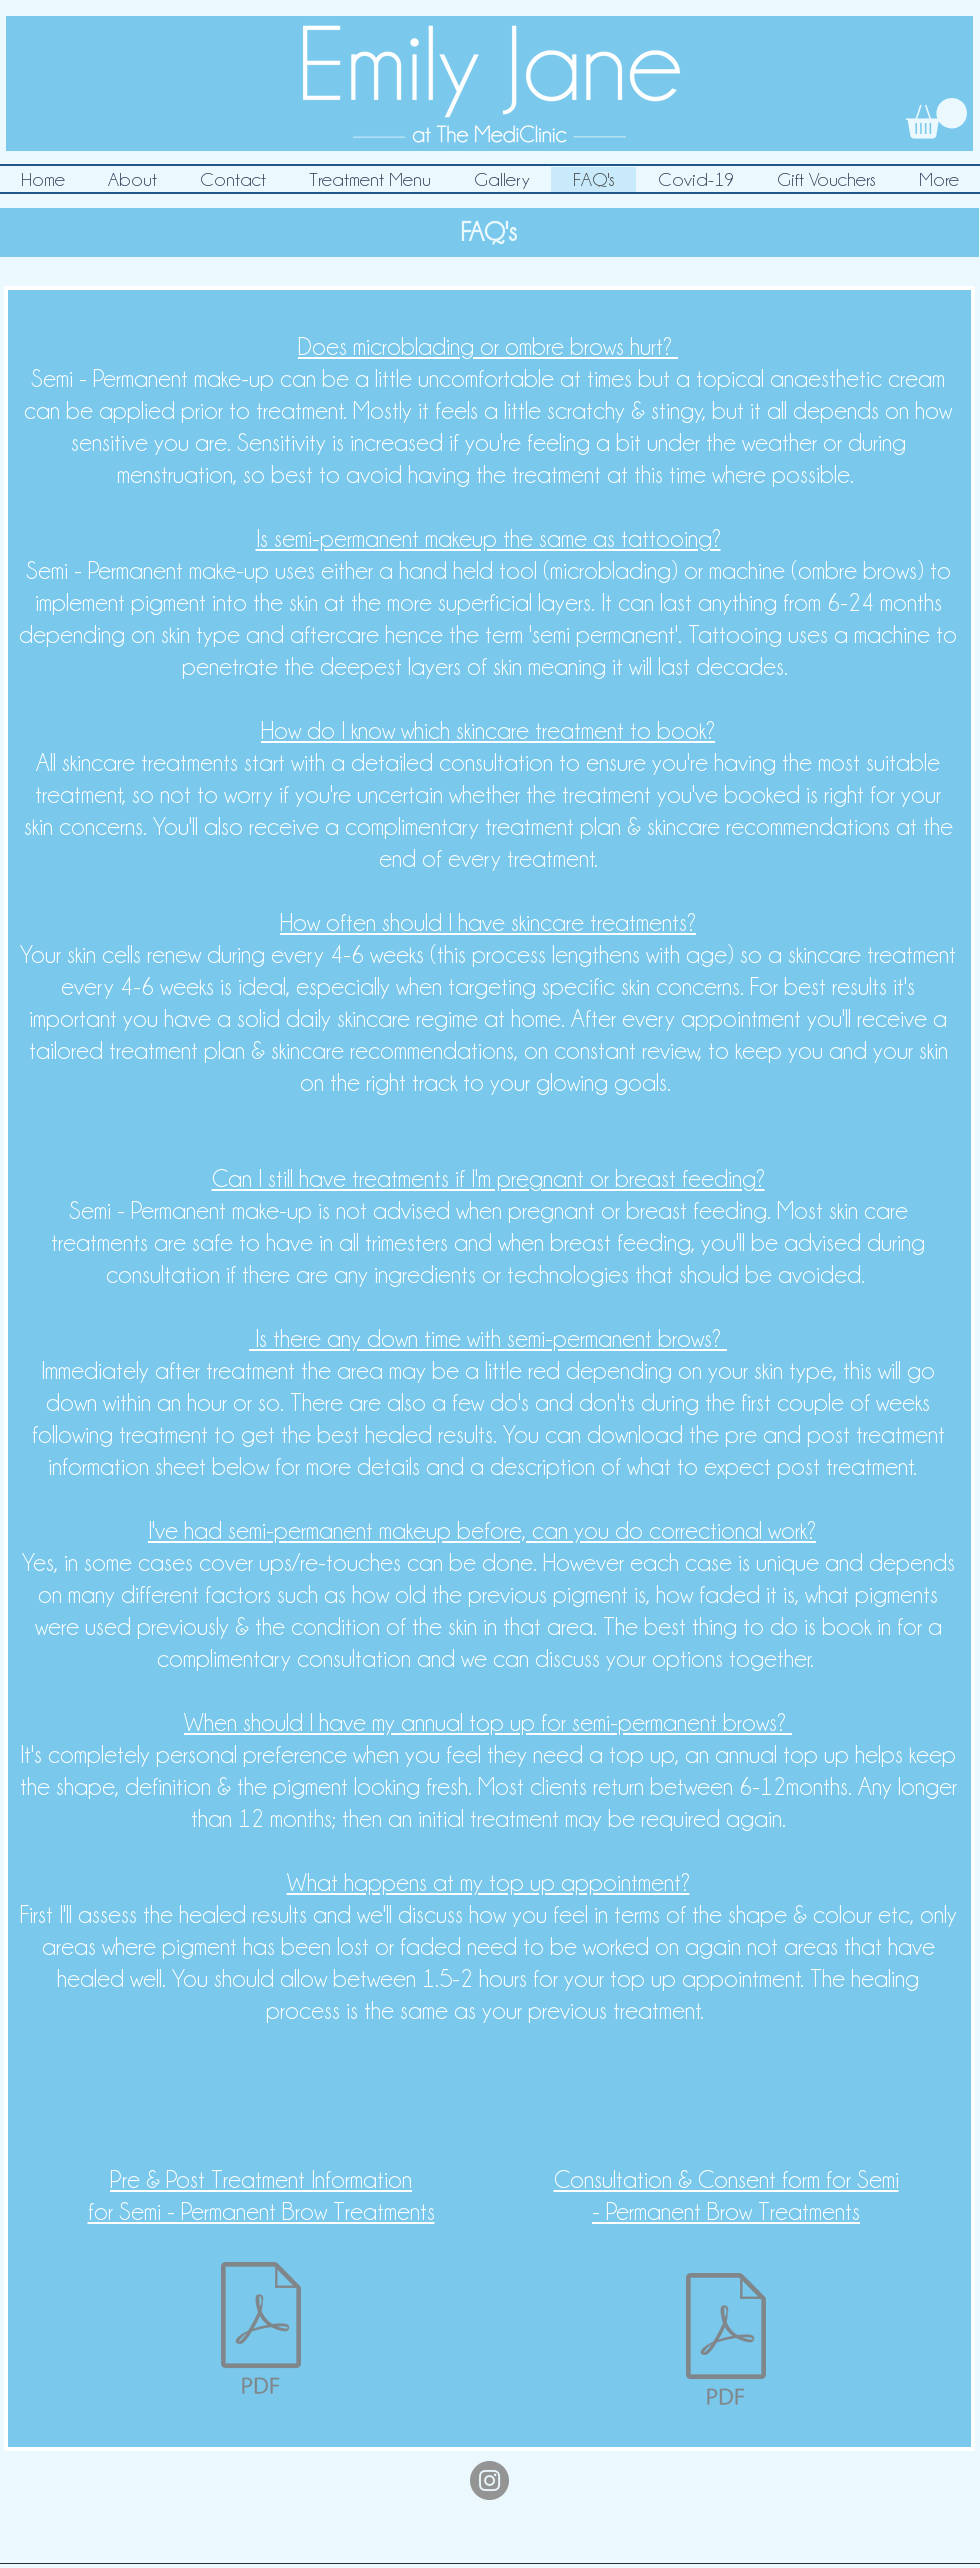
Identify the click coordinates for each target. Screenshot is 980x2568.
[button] (369, 179)
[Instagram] (489, 2480)
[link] (936, 118)
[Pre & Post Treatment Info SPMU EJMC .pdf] (261, 2331)
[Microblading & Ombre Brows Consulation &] (726, 2342)
